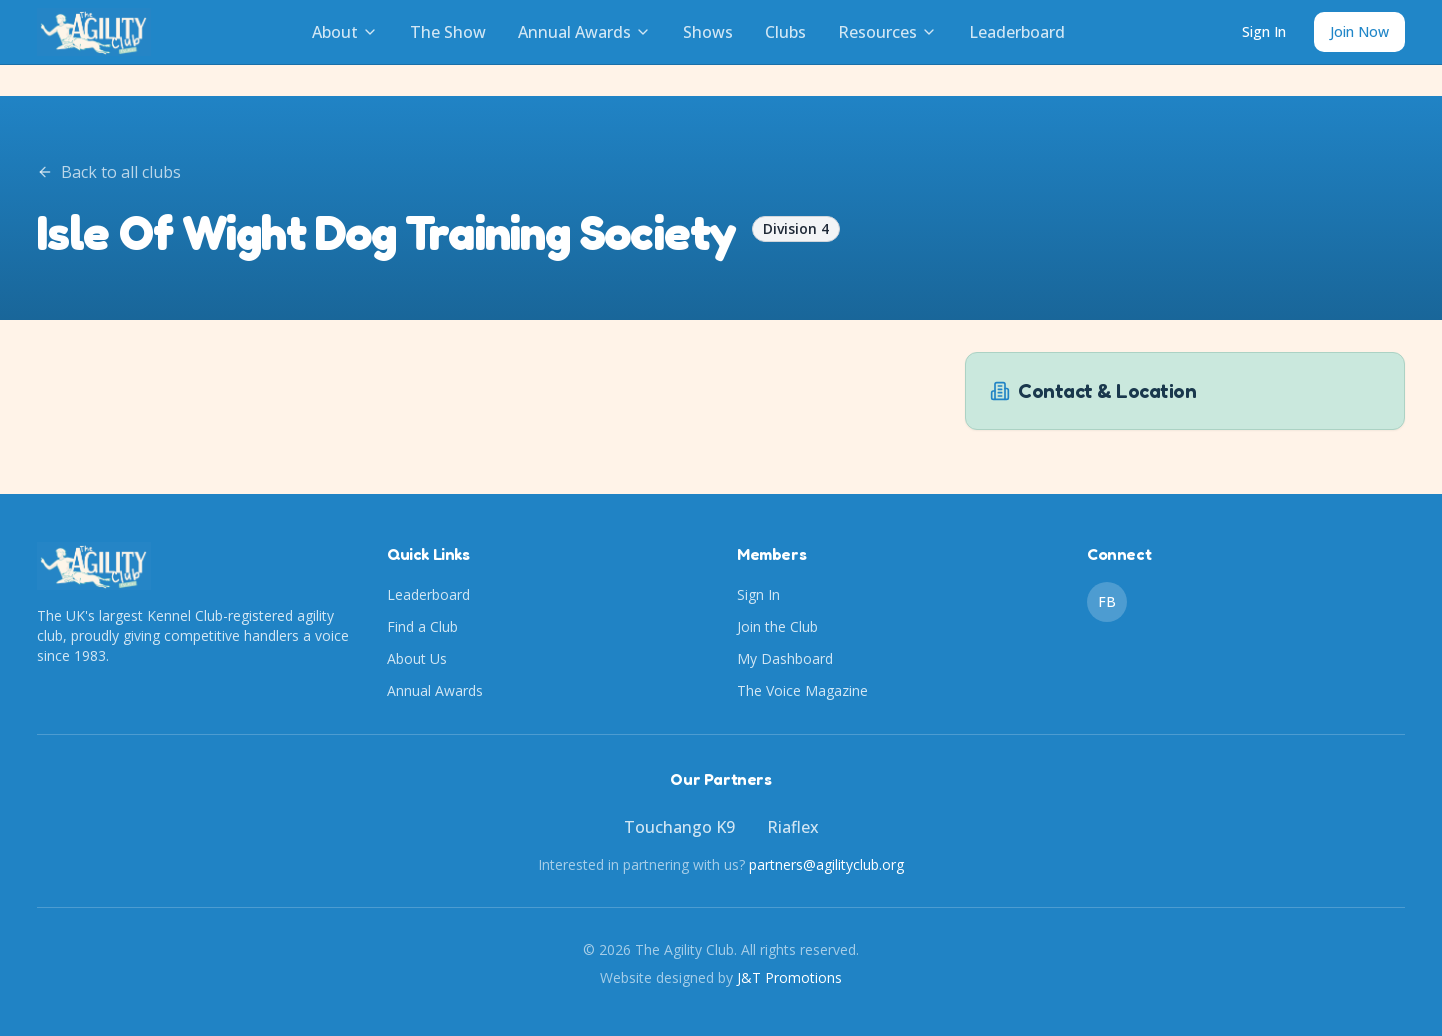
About (345, 32)
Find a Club (422, 626)
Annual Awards (584, 32)
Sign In (1264, 31)
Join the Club (777, 626)
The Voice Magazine (802, 690)
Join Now (1359, 31)
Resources (887, 32)
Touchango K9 (679, 827)
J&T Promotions (789, 977)
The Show (448, 32)
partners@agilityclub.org (826, 864)
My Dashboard (785, 658)
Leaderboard (1017, 32)
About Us (417, 658)
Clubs (785, 32)
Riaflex (793, 827)
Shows (708, 32)
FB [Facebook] (1107, 601)
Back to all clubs (109, 172)
